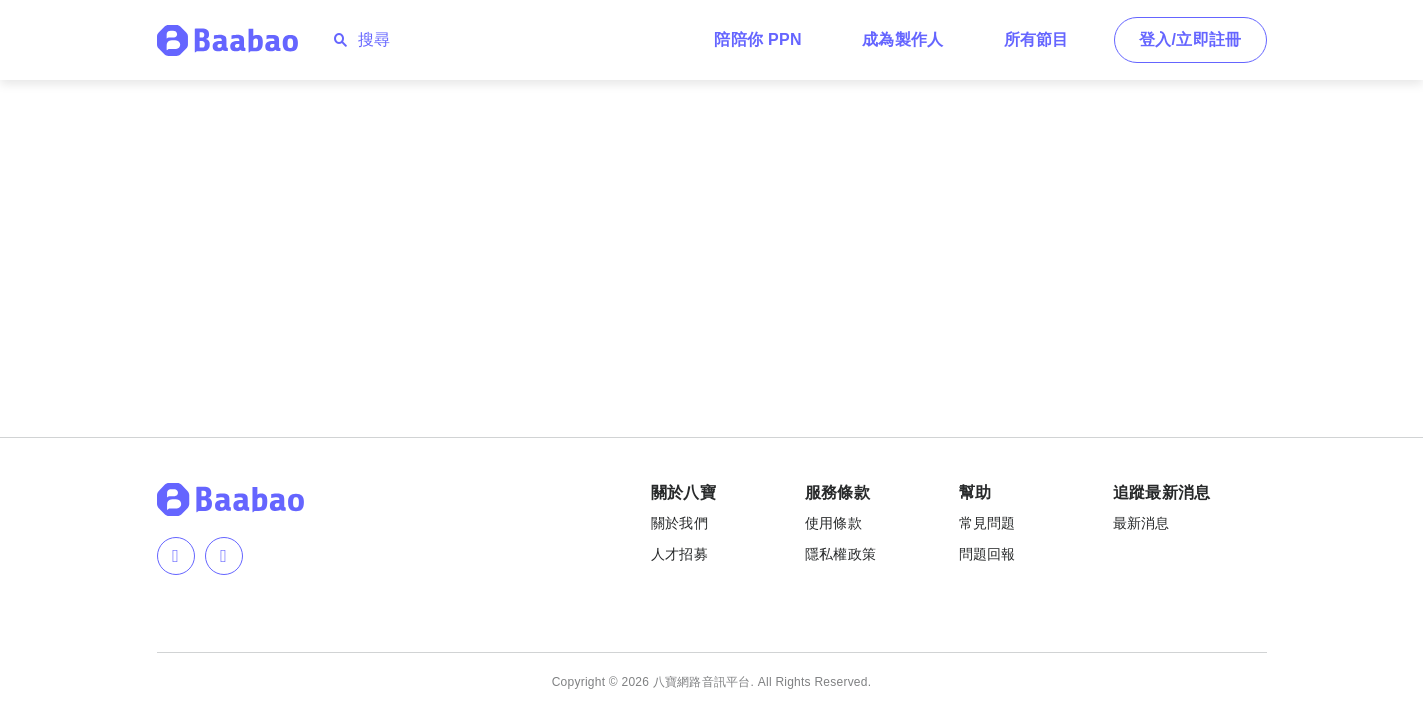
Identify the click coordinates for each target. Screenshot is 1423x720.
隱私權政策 (840, 554)
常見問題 (987, 523)
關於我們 (679, 523)
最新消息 (1141, 523)
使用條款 (833, 523)
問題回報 (987, 554)
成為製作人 (903, 39)
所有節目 (1036, 39)
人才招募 (679, 554)
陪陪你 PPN (758, 39)
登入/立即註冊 (1190, 39)
